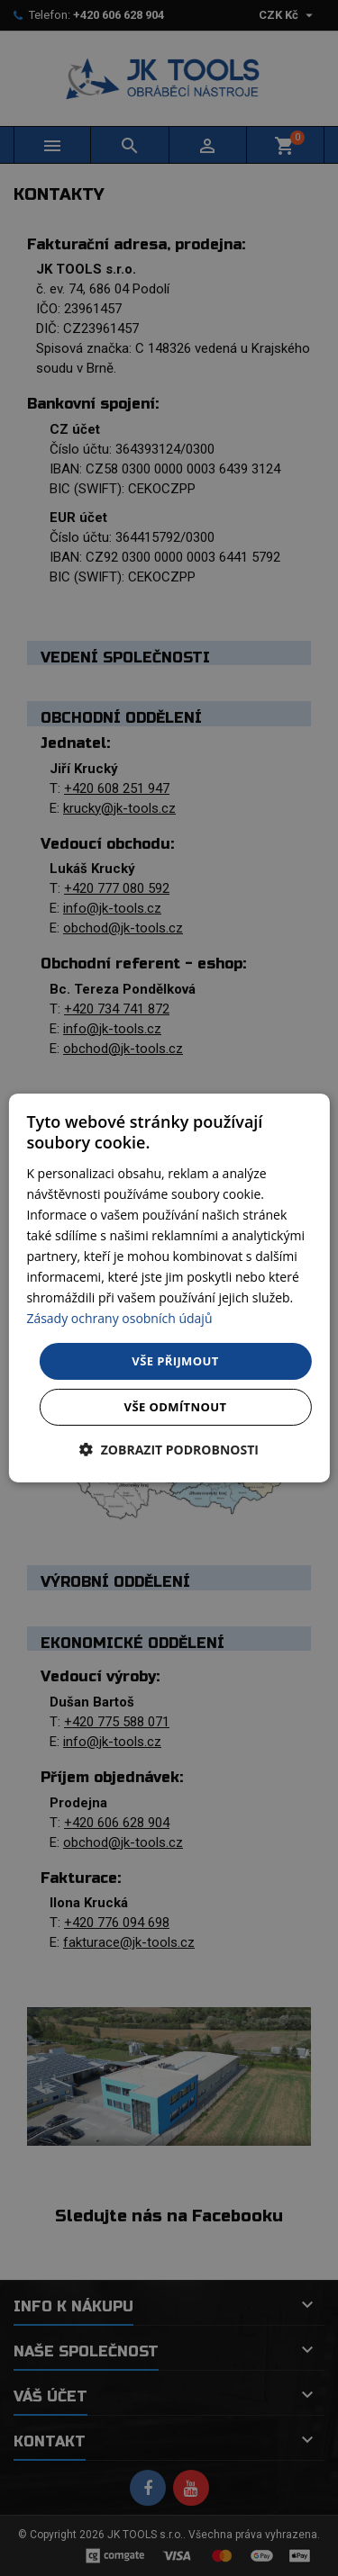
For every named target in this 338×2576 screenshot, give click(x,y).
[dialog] (168, 1288)
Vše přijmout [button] (175, 1360)
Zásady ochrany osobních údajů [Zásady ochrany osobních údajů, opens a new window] (119, 1318)
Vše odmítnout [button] (175, 1407)
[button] (169, 1449)
